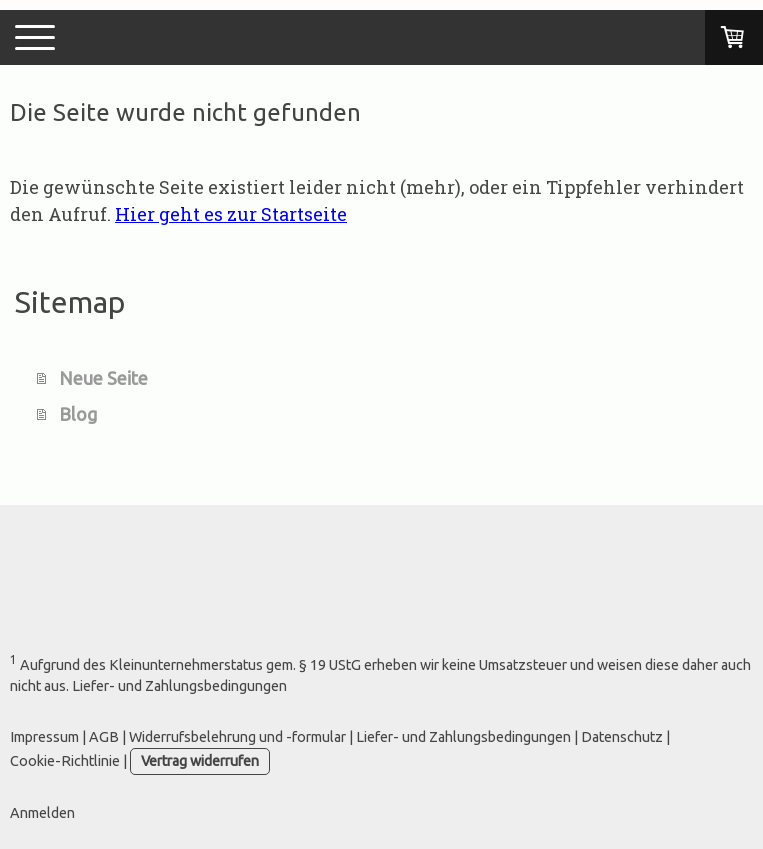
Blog (78, 414)
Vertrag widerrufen (200, 761)
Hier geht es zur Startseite (231, 214)
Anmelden (42, 813)
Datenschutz (622, 737)
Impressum (44, 737)
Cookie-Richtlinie (65, 761)
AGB (104, 737)
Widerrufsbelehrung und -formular (237, 737)
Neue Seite (103, 378)
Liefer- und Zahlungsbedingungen (463, 737)
